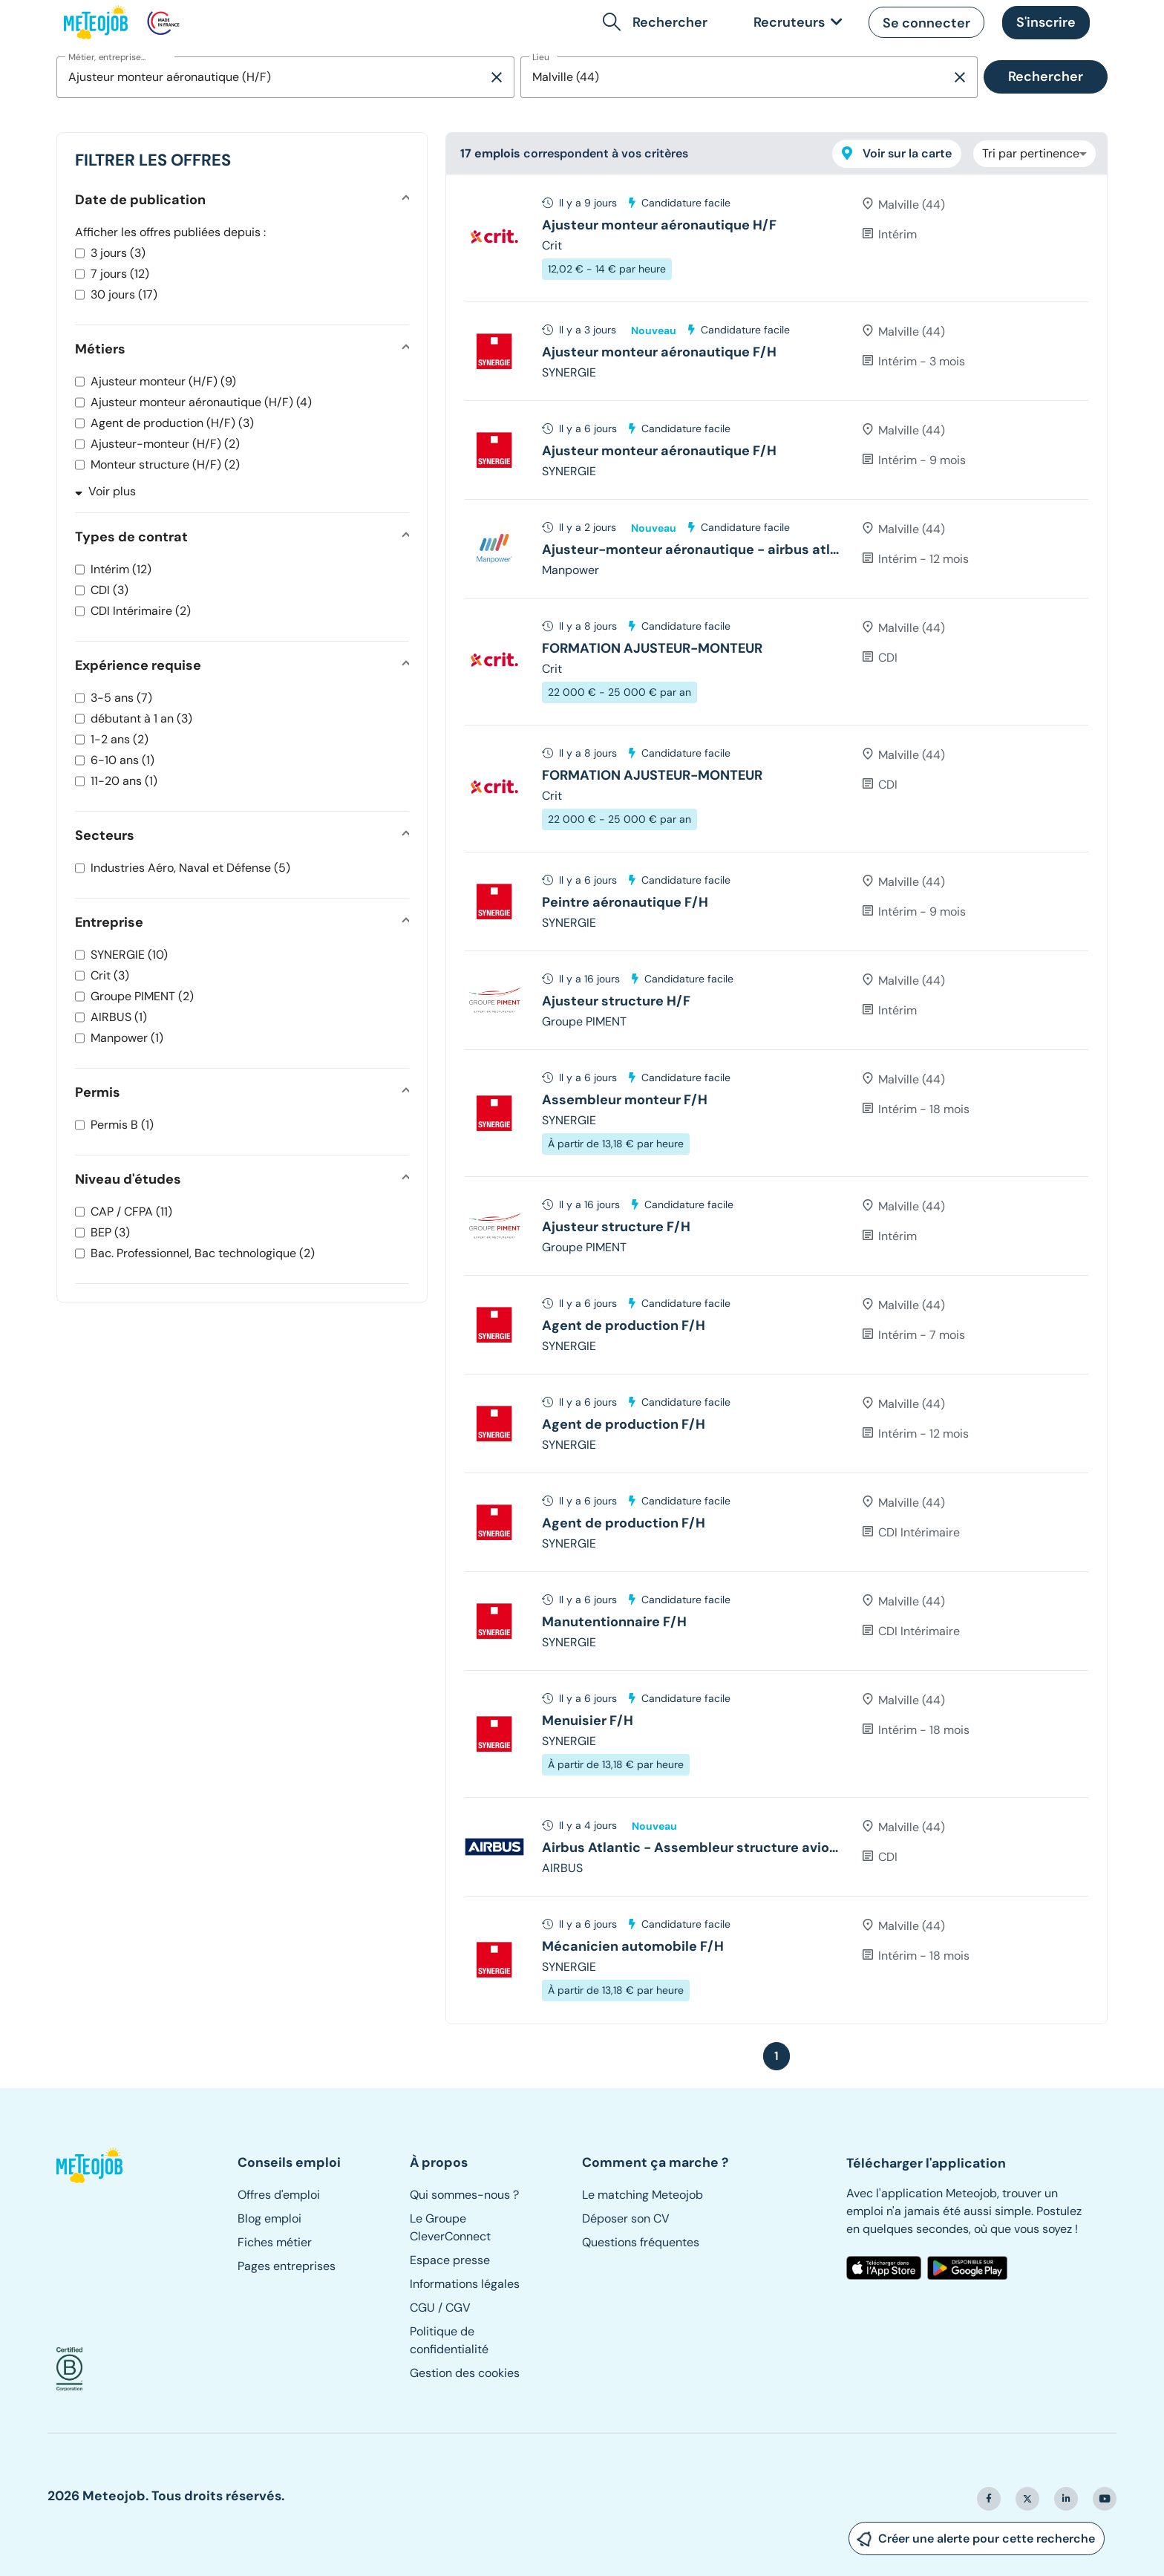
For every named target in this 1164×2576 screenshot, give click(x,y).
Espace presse (450, 2260)
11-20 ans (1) (124, 781)
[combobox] (272, 77)
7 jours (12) (120, 273)
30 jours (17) (124, 294)
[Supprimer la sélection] (496, 77)
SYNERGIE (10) (129, 954)
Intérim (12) (121, 569)
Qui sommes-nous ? (464, 2194)
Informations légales (465, 2284)
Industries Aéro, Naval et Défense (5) (190, 867)
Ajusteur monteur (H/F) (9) (163, 381)
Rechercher (1045, 76)
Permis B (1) (122, 1124)
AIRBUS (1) (119, 1017)
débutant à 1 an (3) (141, 718)
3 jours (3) (118, 253)
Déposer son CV (626, 2218)
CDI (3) (109, 590)
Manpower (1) (127, 1038)
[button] (658, 22)
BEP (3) (110, 1232)
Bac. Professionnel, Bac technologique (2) (203, 1253)
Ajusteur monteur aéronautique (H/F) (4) (201, 402)
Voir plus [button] (105, 491)
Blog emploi (269, 2218)
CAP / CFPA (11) (131, 1211)
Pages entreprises (287, 2266)
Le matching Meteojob (642, 2194)
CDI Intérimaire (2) (141, 611)
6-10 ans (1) (122, 760)
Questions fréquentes (640, 2242)
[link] (795, 22)
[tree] (776, 1099)
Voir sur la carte (897, 153)
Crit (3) (110, 975)
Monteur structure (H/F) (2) (165, 464)
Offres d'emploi (279, 2194)
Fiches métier (275, 2242)
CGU (422, 2307)
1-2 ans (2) (119, 739)
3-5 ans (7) (121, 697)
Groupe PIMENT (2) (142, 996)
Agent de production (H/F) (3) (172, 423)
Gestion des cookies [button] (465, 2373)
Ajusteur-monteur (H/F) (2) (165, 443)
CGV (458, 2307)
